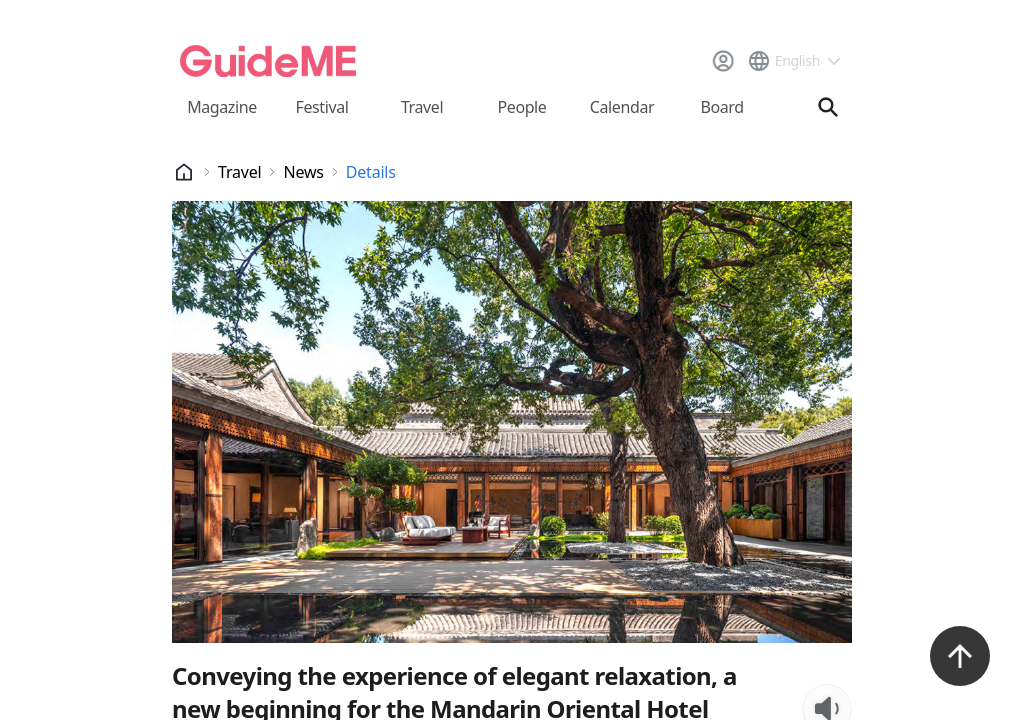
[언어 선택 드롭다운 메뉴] (793, 61)
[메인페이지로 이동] (268, 61)
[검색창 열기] (828, 107)
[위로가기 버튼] (960, 656)
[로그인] (723, 61)
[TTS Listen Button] (827, 448)
